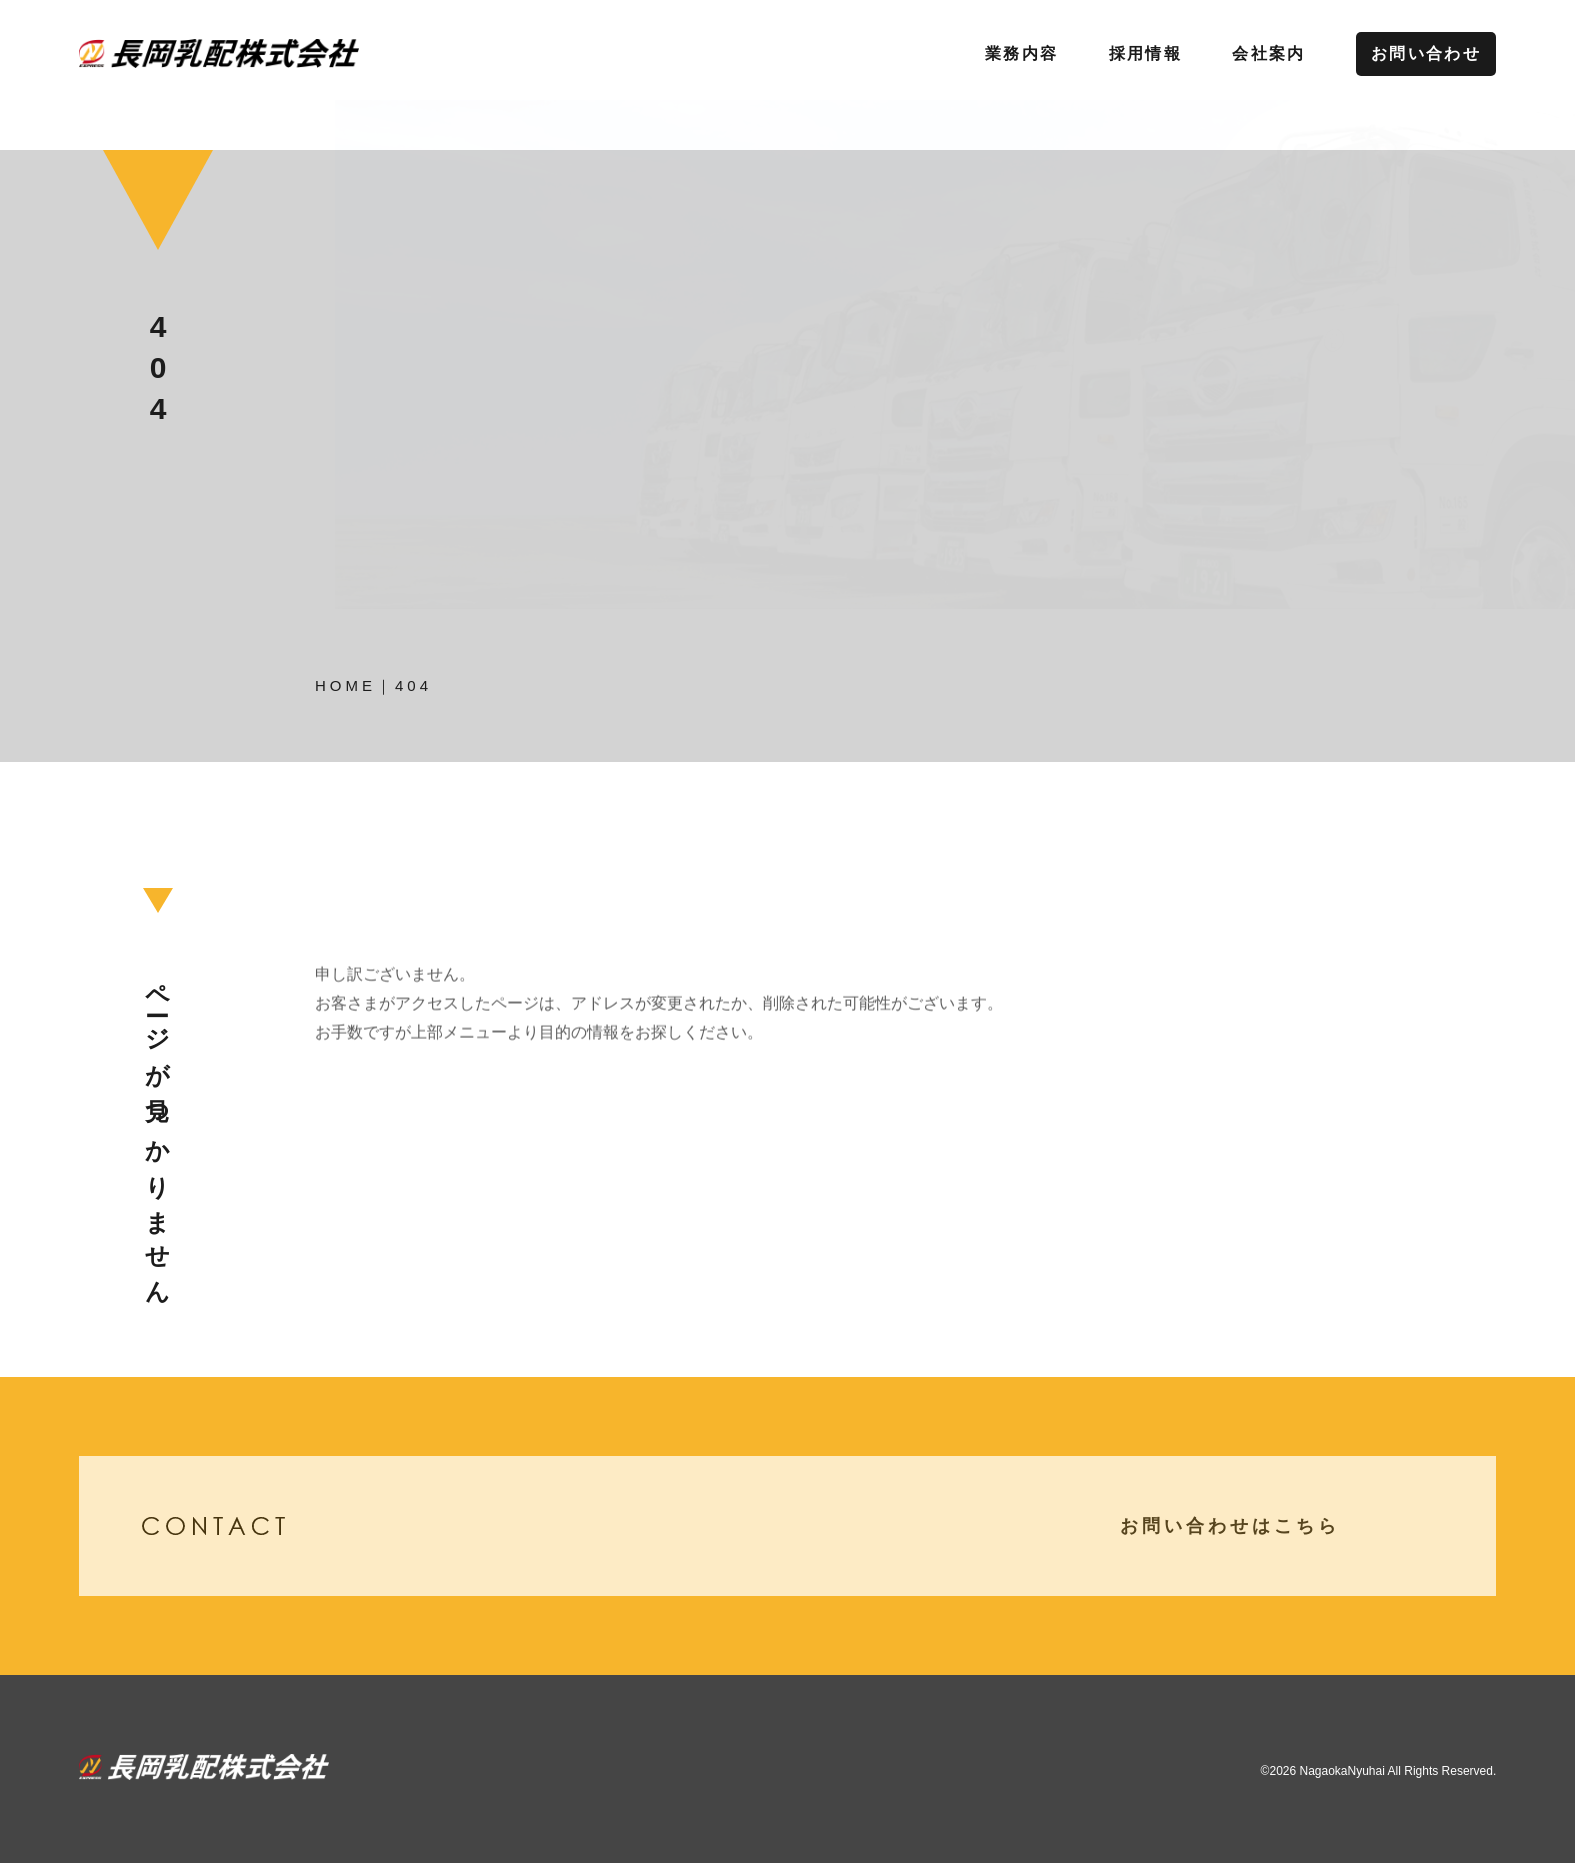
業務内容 (1022, 53)
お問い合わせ (1426, 53)
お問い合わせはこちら (1272, 1526)
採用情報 (1146, 53)
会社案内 (1269, 53)
